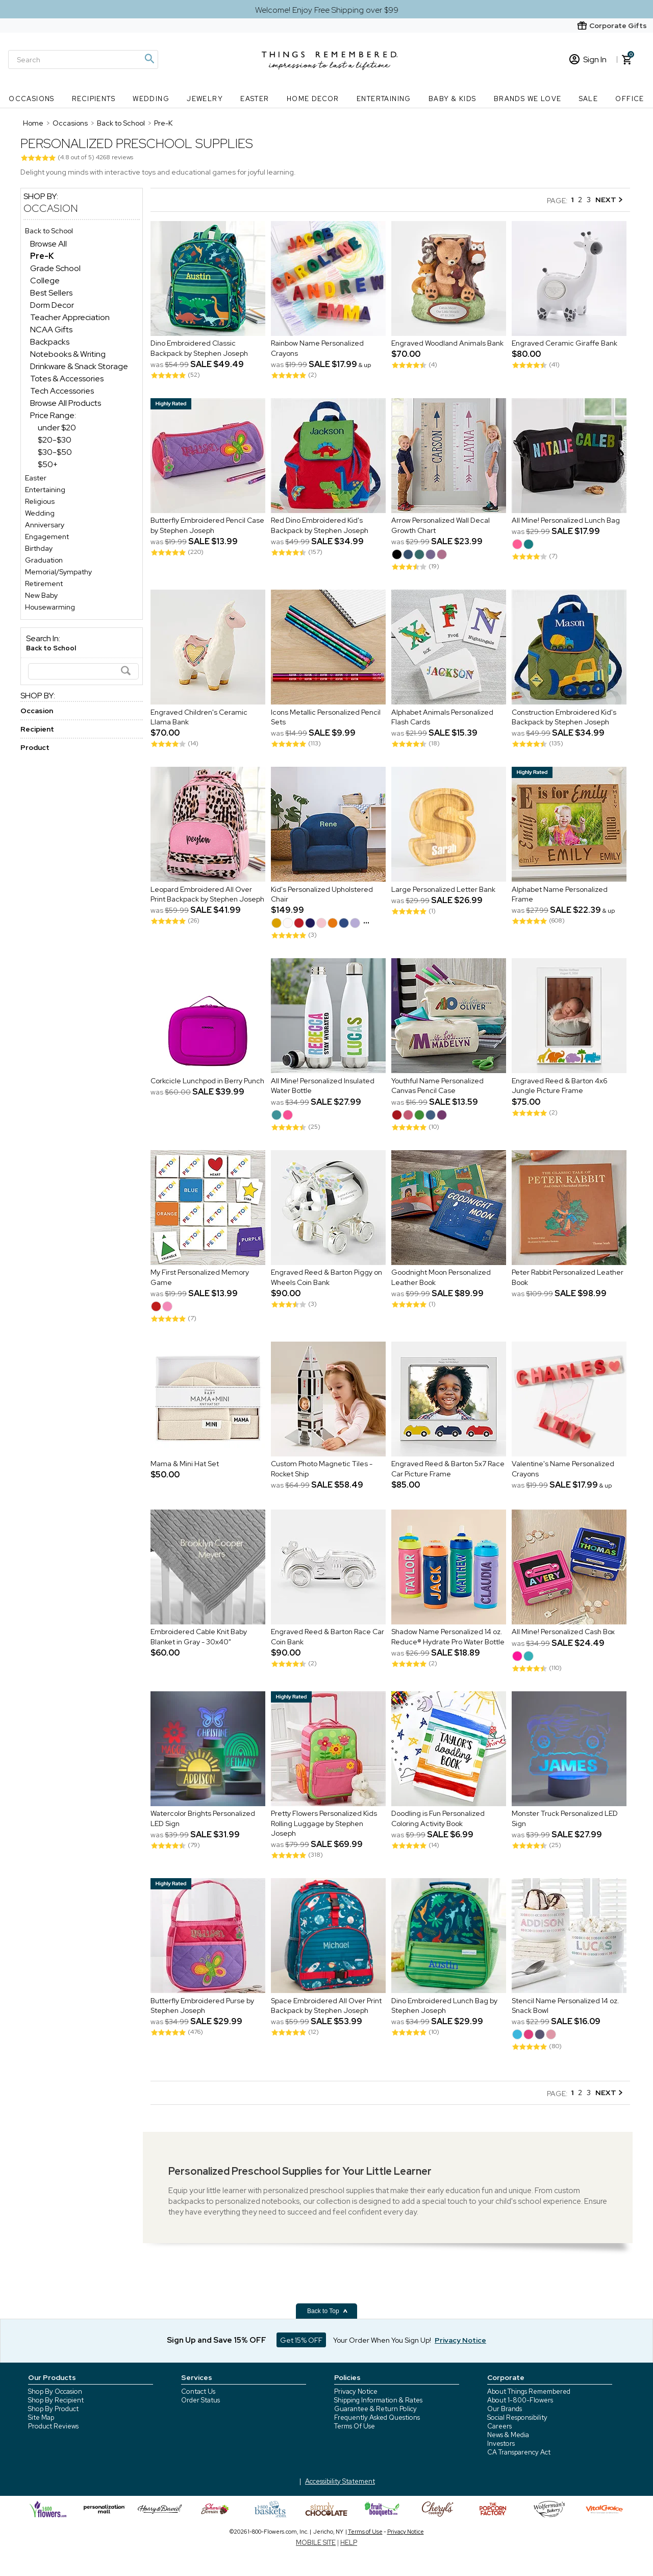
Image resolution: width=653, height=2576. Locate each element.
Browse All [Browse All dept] (48, 243)
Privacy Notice (356, 2391)
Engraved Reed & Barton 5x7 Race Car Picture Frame (448, 1469)
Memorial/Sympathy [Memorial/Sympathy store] (58, 571)
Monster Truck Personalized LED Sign (565, 1819)
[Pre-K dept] (42, 256)
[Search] (83, 59)
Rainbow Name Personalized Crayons (317, 348)
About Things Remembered (528, 2391)
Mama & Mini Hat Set (184, 1464)
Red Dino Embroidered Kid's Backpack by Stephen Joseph (319, 526)
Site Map (41, 2417)
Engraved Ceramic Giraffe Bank (564, 343)
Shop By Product (53, 2408)
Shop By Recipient (56, 2400)
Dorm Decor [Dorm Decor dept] (52, 305)
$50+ (48, 464)
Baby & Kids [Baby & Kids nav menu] (452, 98)
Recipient (37, 729)
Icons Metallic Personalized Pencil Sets (326, 717)
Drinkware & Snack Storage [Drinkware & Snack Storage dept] (79, 366)
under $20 (57, 427)
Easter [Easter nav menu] (254, 98)
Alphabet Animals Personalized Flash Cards (442, 717)
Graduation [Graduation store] (44, 560)
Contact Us (198, 2391)
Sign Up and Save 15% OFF (216, 2340)
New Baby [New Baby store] (41, 595)
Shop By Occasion (55, 2391)
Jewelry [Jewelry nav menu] (205, 98)
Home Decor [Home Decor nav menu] (313, 98)
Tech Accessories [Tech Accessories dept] (62, 390)
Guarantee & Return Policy (375, 2408)
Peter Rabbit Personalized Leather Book (567, 1277)
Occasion (50, 208)
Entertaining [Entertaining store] (45, 489)
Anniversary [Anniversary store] (44, 524)
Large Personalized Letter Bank (443, 889)
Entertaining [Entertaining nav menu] (384, 98)
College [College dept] (45, 280)
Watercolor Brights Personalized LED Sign (202, 1819)
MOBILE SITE (316, 2542)
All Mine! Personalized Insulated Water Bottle (322, 1086)
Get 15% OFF (301, 2340)
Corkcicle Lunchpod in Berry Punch (207, 1080)
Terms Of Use (354, 2426)
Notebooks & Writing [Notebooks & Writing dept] (68, 354)
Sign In (588, 59)
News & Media (508, 2435)
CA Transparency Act (518, 2452)
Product (34, 747)
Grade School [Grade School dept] (55, 268)
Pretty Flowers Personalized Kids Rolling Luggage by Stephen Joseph (324, 1823)
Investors (501, 2443)
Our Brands (504, 2408)
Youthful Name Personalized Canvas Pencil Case (437, 1086)
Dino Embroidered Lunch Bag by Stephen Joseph (444, 2005)
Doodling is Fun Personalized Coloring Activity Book (438, 1819)
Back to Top (327, 2311)
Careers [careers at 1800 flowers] (499, 2426)
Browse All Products (65, 403)
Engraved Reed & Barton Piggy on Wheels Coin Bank (326, 1277)
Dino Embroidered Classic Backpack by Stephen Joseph (199, 348)
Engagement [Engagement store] (47, 536)
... (366, 920)
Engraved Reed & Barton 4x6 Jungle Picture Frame (560, 1086)
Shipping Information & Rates (378, 2400)
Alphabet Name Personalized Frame (560, 894)
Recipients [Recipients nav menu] (93, 98)
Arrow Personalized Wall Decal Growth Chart (440, 526)
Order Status (200, 2400)
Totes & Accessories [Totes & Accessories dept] (67, 378)
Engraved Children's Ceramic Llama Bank (198, 717)
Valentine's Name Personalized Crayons (563, 1469)
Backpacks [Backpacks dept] (49, 341)
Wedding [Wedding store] (40, 513)
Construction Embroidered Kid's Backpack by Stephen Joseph (564, 717)
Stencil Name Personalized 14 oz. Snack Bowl (565, 2005)
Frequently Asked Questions (377, 2417)
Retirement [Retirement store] (44, 583)
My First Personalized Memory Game (199, 1277)
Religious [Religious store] (40, 501)
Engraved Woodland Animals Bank (447, 343)
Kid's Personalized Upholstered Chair (322, 894)
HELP (348, 2542)
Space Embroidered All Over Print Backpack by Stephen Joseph (326, 2005)
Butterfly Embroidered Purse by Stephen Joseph (202, 2005)
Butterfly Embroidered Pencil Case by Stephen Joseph (207, 526)
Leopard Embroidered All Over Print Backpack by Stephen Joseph (207, 894)
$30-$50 (55, 452)
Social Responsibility (517, 2417)
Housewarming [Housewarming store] (50, 607)
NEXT (608, 199)
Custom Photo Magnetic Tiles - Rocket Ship (321, 1469)
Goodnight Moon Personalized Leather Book (441, 1277)
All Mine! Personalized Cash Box (563, 1632)
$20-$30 (54, 439)
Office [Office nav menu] (629, 98)
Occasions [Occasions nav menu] (32, 98)
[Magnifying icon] (149, 58)
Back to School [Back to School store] (49, 230)
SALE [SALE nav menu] (588, 98)
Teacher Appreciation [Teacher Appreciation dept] (70, 317)
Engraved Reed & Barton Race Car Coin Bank (327, 1637)
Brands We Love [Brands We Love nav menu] (528, 98)
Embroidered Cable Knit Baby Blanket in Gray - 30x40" (198, 1637)
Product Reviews (53, 2426)
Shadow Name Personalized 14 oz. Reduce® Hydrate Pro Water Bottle (448, 1637)
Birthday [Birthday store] (39, 548)
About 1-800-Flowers (520, 2400)
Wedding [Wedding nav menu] (151, 98)
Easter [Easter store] (35, 477)
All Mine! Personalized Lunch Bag (566, 520)
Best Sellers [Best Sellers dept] (51, 292)
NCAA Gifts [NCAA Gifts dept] (51, 329)
